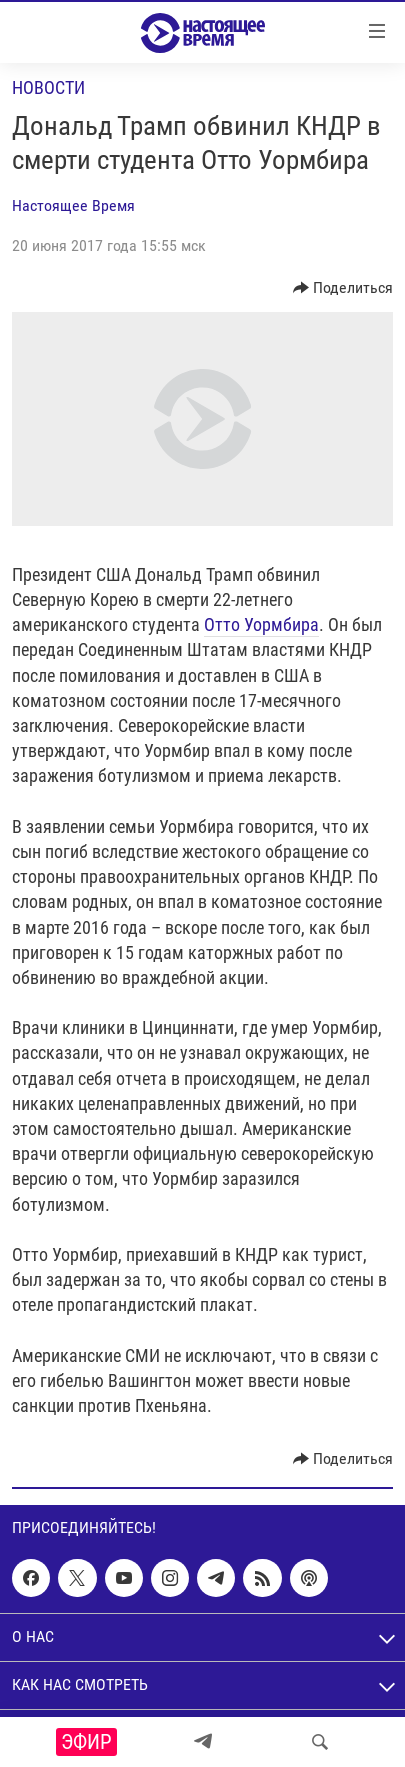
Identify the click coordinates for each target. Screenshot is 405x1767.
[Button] (343, 288)
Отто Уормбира (261, 624)
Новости (48, 87)
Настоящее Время (73, 205)
